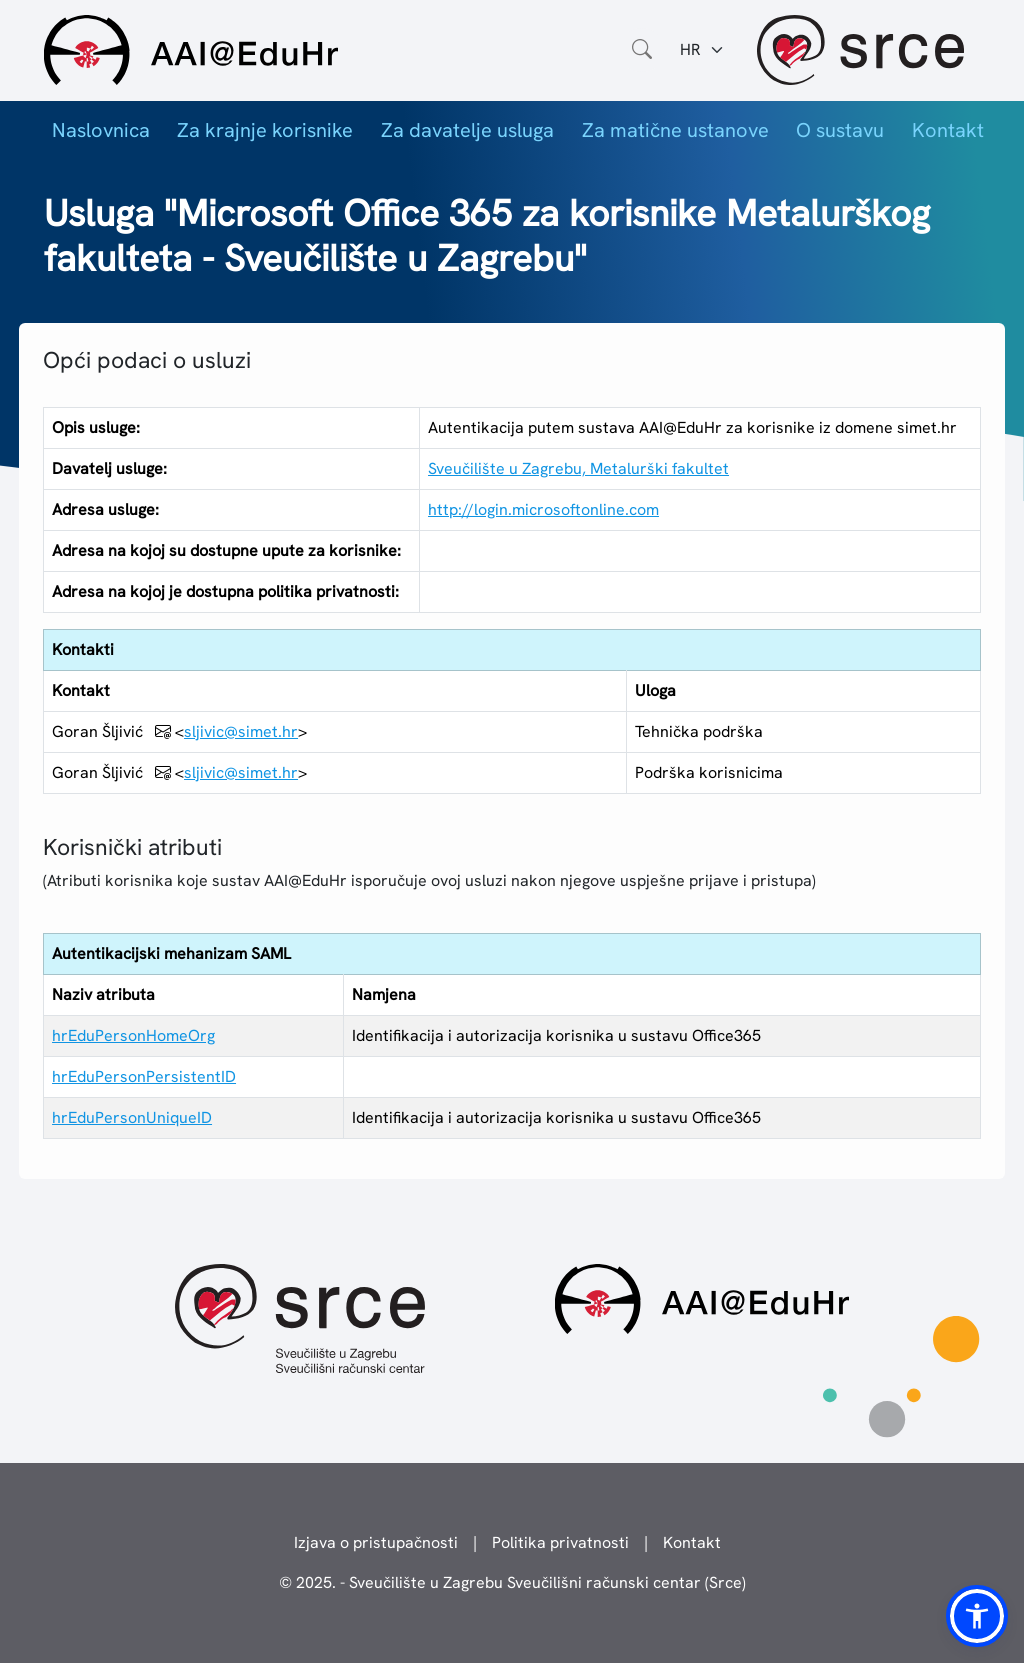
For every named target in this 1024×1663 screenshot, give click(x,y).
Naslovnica (101, 130)
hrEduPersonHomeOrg (133, 1035)
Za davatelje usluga (467, 130)
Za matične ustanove (675, 130)
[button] (977, 1616)
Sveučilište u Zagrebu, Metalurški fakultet (578, 468)
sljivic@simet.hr (241, 731)
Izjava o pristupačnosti (376, 1542)
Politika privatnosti (560, 1542)
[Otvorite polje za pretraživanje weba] (642, 50)
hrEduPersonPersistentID (144, 1076)
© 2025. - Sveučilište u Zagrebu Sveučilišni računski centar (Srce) (512, 1582)
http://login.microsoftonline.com (543, 509)
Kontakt (948, 130)
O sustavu (840, 130)
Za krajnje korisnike (265, 130)
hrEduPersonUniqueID (132, 1117)
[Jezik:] (702, 50)
